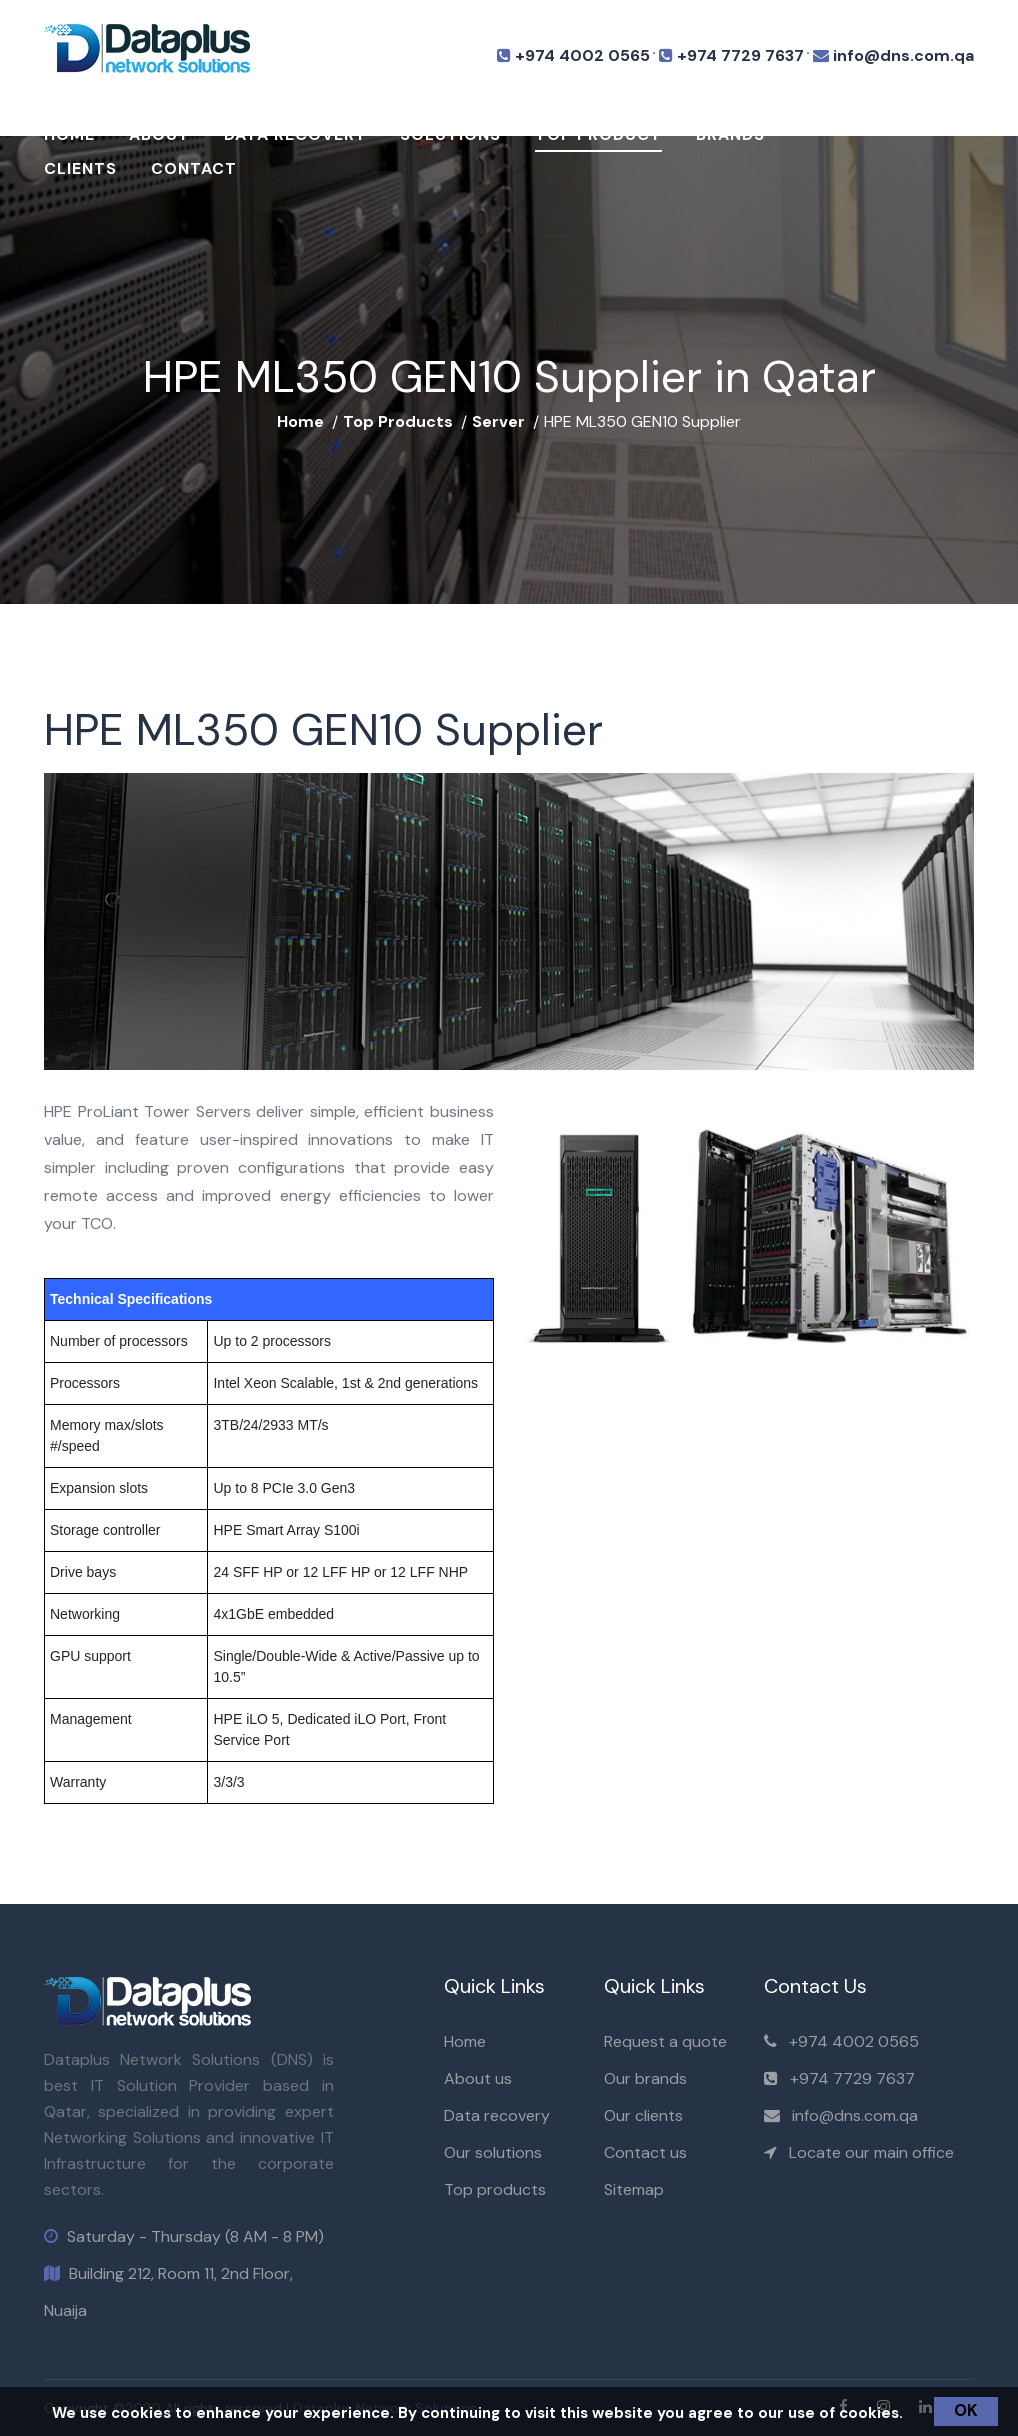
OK (966, 2410)
